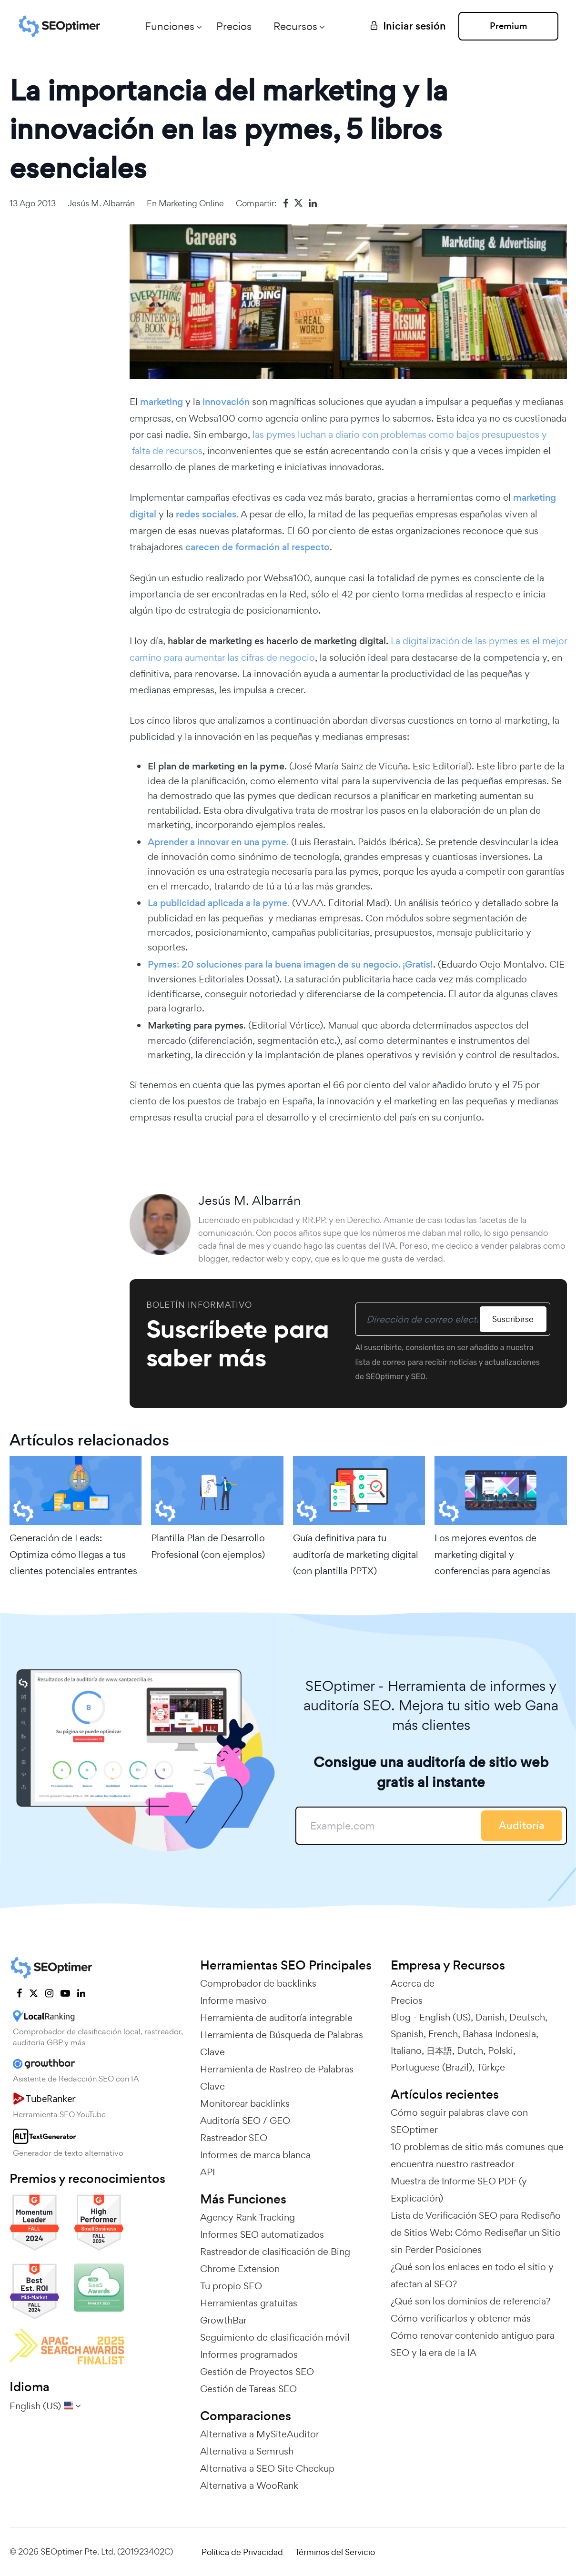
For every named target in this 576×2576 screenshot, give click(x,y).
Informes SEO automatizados (262, 2234)
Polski (500, 2050)
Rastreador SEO (233, 2138)
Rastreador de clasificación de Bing (275, 2251)
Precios (234, 26)
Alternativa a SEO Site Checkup (267, 2468)
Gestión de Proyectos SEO (257, 2371)
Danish (490, 2017)
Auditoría (522, 1825)
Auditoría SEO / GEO (245, 2120)
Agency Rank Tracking (247, 2217)
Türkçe (491, 2067)
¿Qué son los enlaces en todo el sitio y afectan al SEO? (472, 2275)
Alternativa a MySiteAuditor (259, 2434)
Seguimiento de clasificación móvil (275, 2337)
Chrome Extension (240, 2269)
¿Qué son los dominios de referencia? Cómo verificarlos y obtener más (470, 2309)
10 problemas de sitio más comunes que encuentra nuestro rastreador (477, 2155)
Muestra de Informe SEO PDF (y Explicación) (459, 2189)
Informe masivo (233, 2000)
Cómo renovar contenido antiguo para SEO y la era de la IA (473, 2344)
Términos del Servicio (335, 2551)
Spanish (407, 2034)
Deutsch (527, 2017)
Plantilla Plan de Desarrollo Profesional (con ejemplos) (208, 1546)
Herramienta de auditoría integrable (276, 2017)
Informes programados (249, 2354)
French (443, 2034)
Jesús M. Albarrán (101, 203)
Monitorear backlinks (245, 2103)
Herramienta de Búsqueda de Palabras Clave (281, 2043)
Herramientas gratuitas (248, 2303)
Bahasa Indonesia (499, 2034)
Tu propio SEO (231, 2286)
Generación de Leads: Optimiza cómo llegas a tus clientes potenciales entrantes (73, 1554)
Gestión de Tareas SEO (248, 2389)
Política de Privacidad (242, 2551)
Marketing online (191, 203)
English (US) (445, 2017)
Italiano (406, 2050)
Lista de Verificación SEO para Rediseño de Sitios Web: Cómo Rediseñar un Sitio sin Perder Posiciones (476, 2232)
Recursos (295, 26)
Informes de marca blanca (255, 2155)
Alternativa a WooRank (249, 2485)
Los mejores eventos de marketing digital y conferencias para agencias (492, 1554)
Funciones (169, 26)
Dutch (470, 2050)
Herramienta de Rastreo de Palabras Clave (277, 2077)
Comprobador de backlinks (258, 1983)
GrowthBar (223, 2320)
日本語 (439, 2050)
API (207, 2172)
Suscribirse (513, 1318)
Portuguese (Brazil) (431, 2067)
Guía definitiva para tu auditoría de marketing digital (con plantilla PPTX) (355, 1554)
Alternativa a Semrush (246, 2451)
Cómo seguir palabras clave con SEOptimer (459, 2121)
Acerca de (413, 1983)
